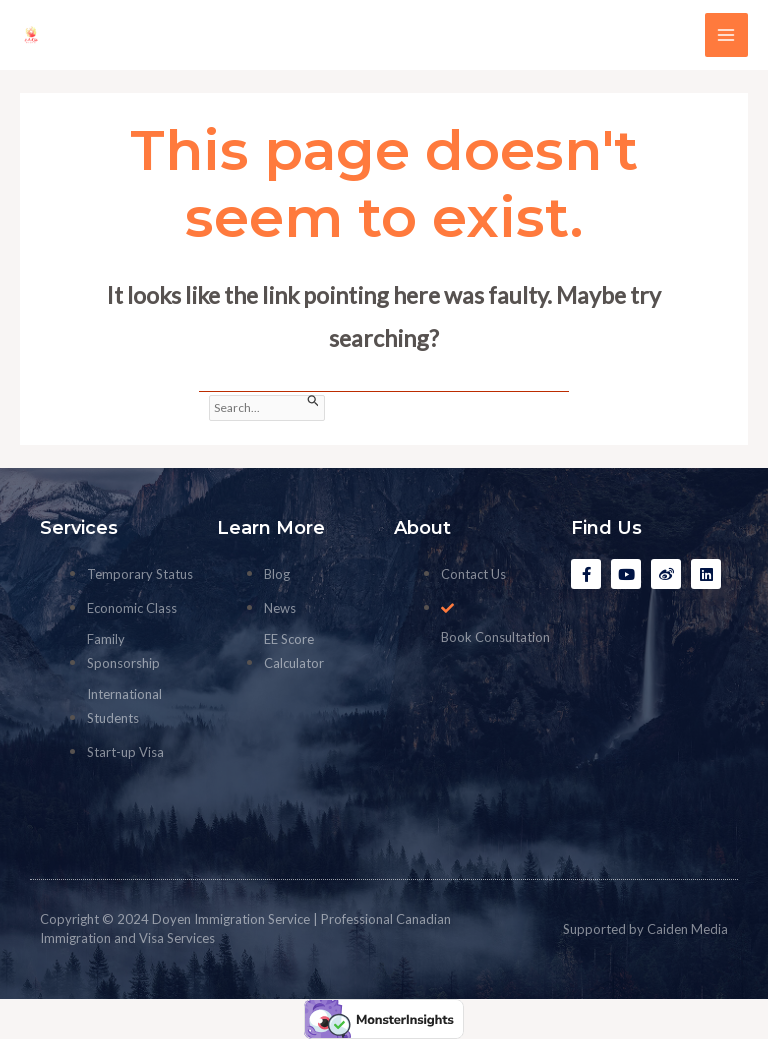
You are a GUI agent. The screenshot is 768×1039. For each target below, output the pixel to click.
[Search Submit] (313, 401)
